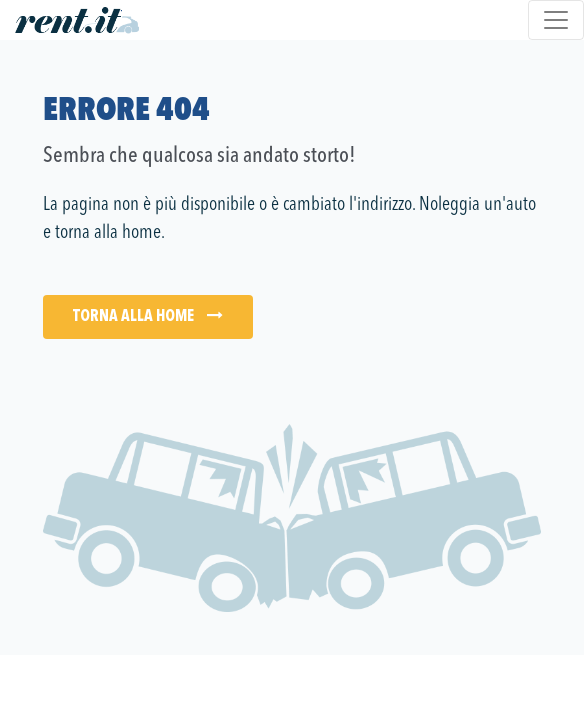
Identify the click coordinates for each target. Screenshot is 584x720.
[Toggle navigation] (556, 20)
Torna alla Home (148, 316)
